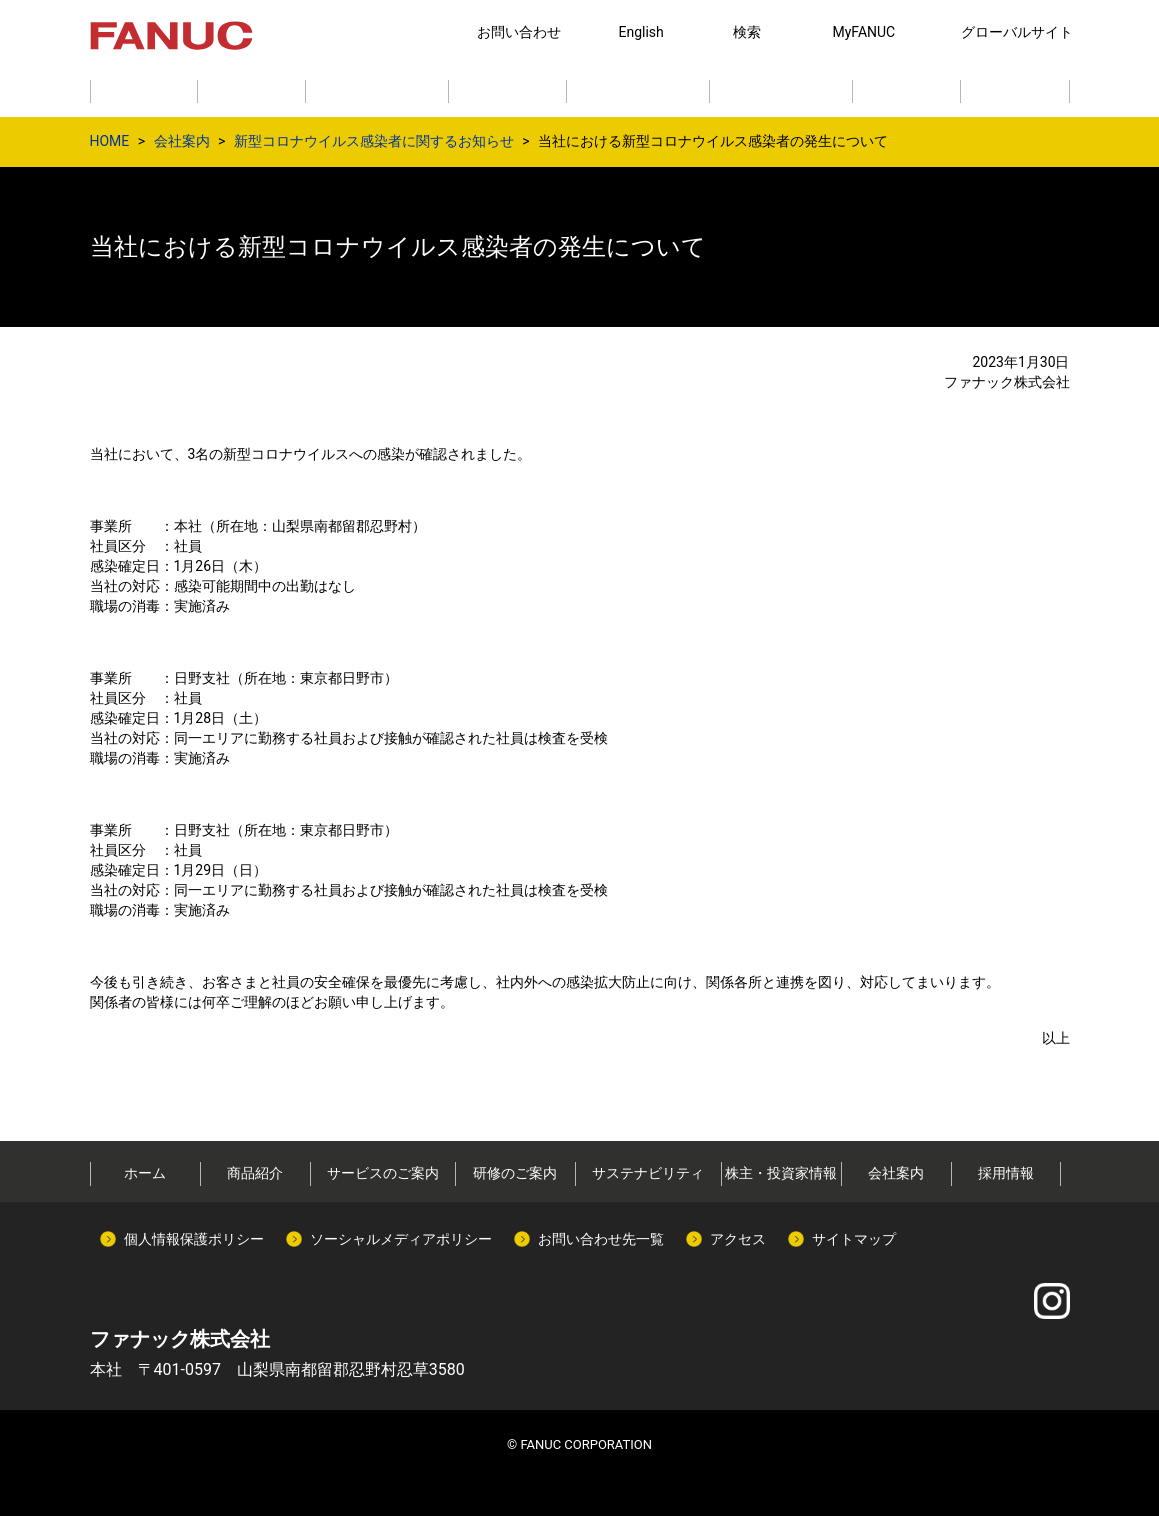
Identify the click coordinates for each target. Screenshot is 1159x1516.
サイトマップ (854, 1239)
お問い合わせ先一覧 (601, 1239)
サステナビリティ (648, 1173)
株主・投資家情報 (781, 1173)
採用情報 (1006, 1173)
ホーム (145, 1173)
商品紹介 (255, 1173)
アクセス (738, 1239)
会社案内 (182, 141)
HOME (110, 141)
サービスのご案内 (383, 1173)
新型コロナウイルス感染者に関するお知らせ (374, 141)
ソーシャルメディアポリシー (401, 1239)
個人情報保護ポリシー (194, 1239)
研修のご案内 (515, 1173)
